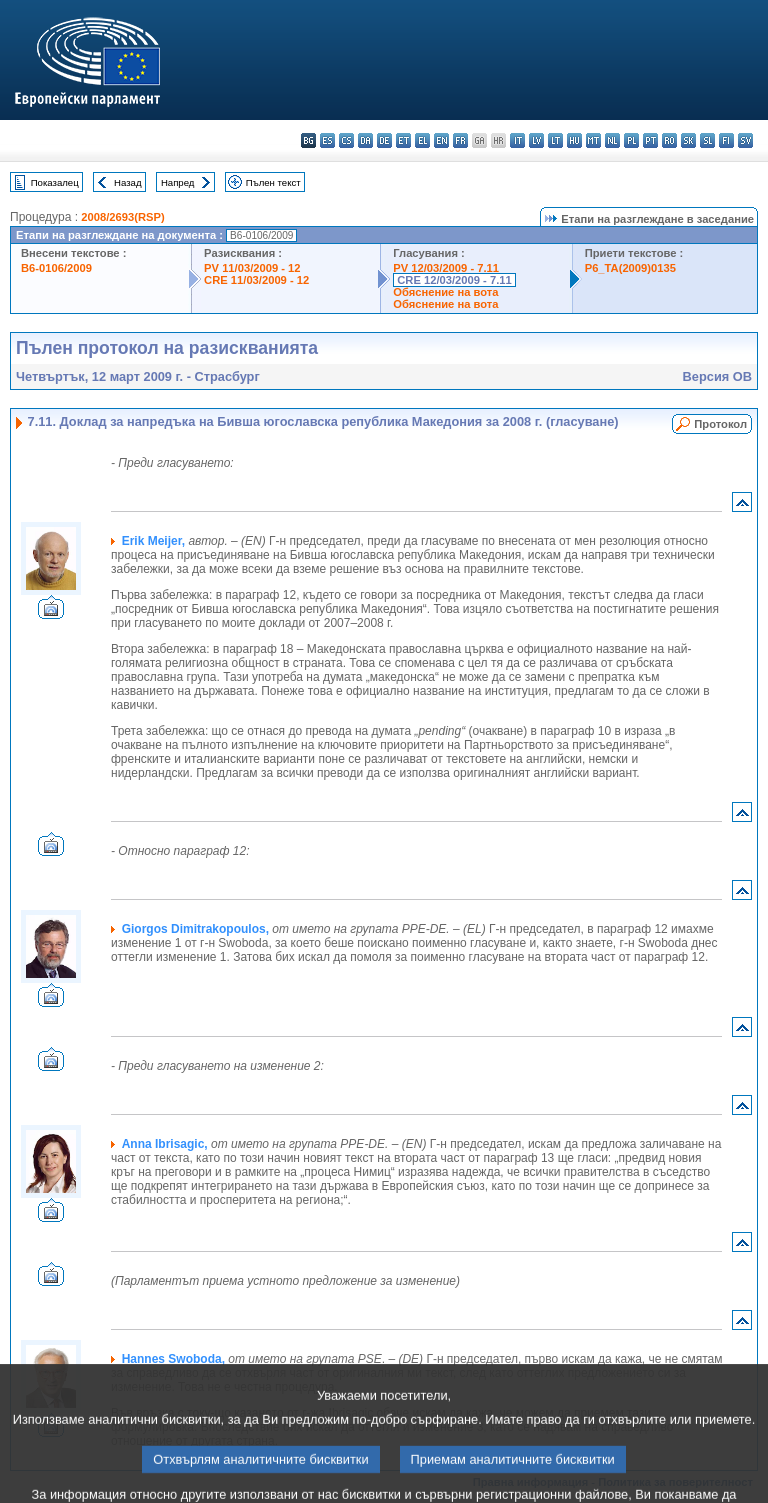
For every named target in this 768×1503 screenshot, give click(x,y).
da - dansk (365, 140)
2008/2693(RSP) (122, 217)
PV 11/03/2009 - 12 (252, 268)
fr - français (460, 140)
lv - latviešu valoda (536, 140)
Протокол (720, 424)
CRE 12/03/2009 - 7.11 (454, 280)
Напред (178, 182)
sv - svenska (745, 140)
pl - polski (631, 140)
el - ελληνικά (422, 140)
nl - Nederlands (612, 140)
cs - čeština (346, 140)
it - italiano (517, 140)
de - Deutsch (384, 140)
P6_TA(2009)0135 (630, 268)
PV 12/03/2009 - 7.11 (446, 268)
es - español (327, 140)
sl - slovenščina (707, 140)
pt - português (650, 140)
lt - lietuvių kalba (555, 140)
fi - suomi (726, 140)
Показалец (55, 182)
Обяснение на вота (445, 292)
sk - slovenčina (688, 140)
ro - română (669, 140)
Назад (128, 182)
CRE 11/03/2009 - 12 (256, 280)
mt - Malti (593, 140)
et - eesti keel (403, 140)
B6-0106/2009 (56, 268)
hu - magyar (574, 140)
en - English (441, 140)
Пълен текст (273, 182)
